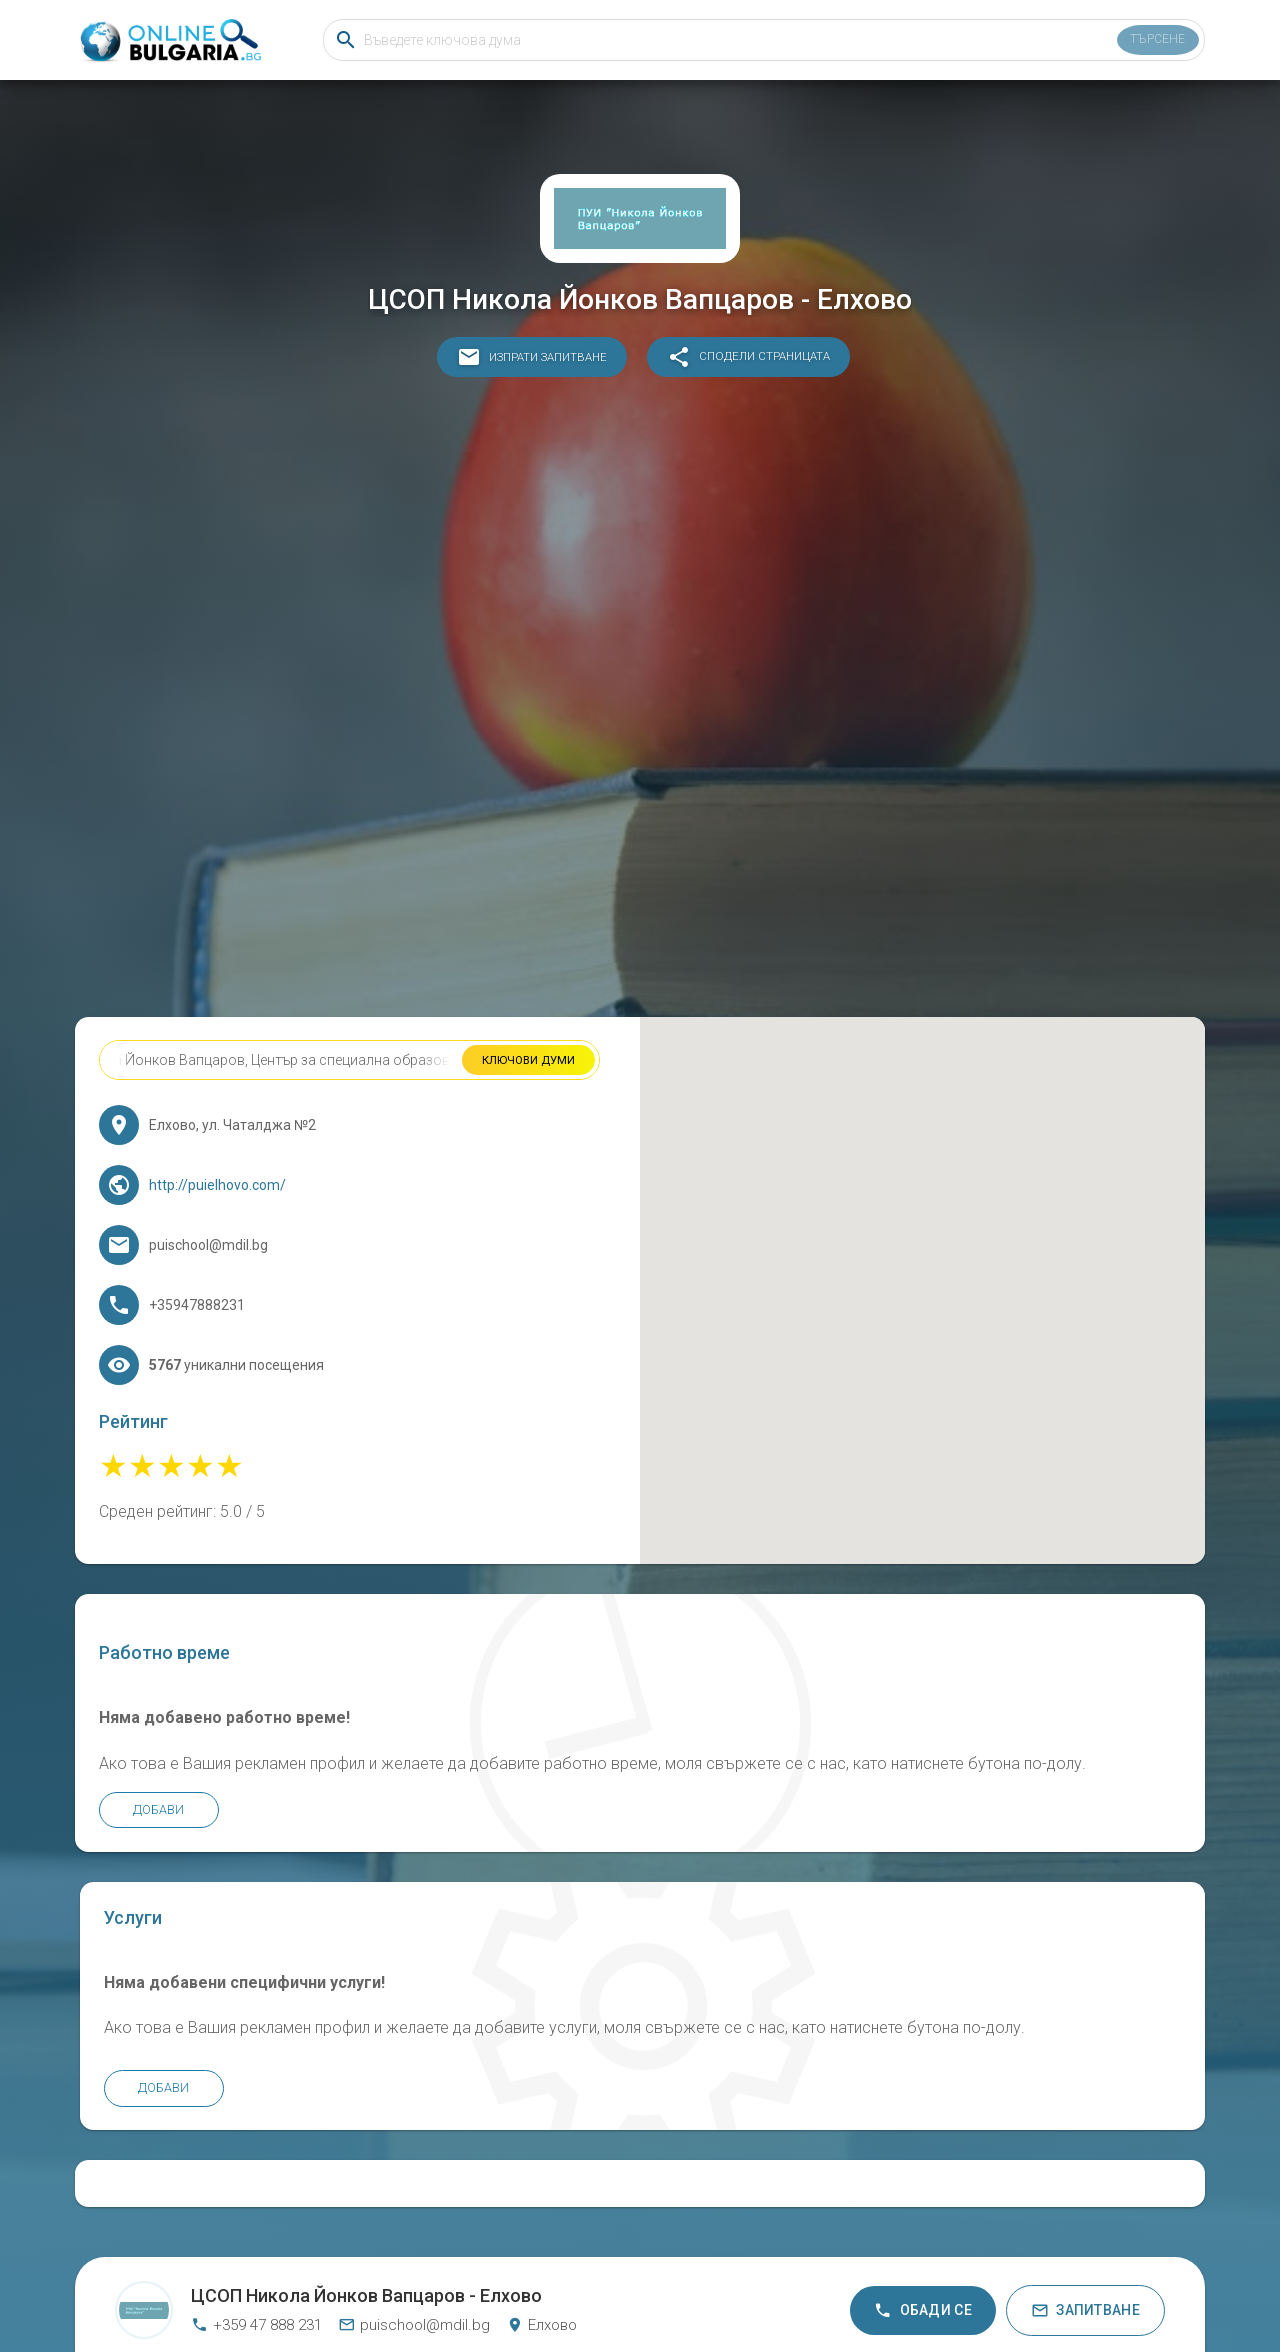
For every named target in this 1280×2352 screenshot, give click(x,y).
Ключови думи (526, 1077)
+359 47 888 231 (256, 2197)
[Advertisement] (640, 702)
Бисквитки (670, 2249)
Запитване (1085, 2182)
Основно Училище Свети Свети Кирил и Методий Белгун (422, 2277)
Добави (175, 1909)
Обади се (923, 2182)
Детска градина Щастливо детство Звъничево (853, 2277)
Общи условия (749, 2249)
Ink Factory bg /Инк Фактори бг (698, 2277)
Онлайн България (541, 2249)
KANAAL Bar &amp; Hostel (1002, 2277)
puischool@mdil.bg (414, 2197)
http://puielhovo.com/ (233, 1202)
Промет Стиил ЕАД (266, 2277)
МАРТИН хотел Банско (586, 2277)
